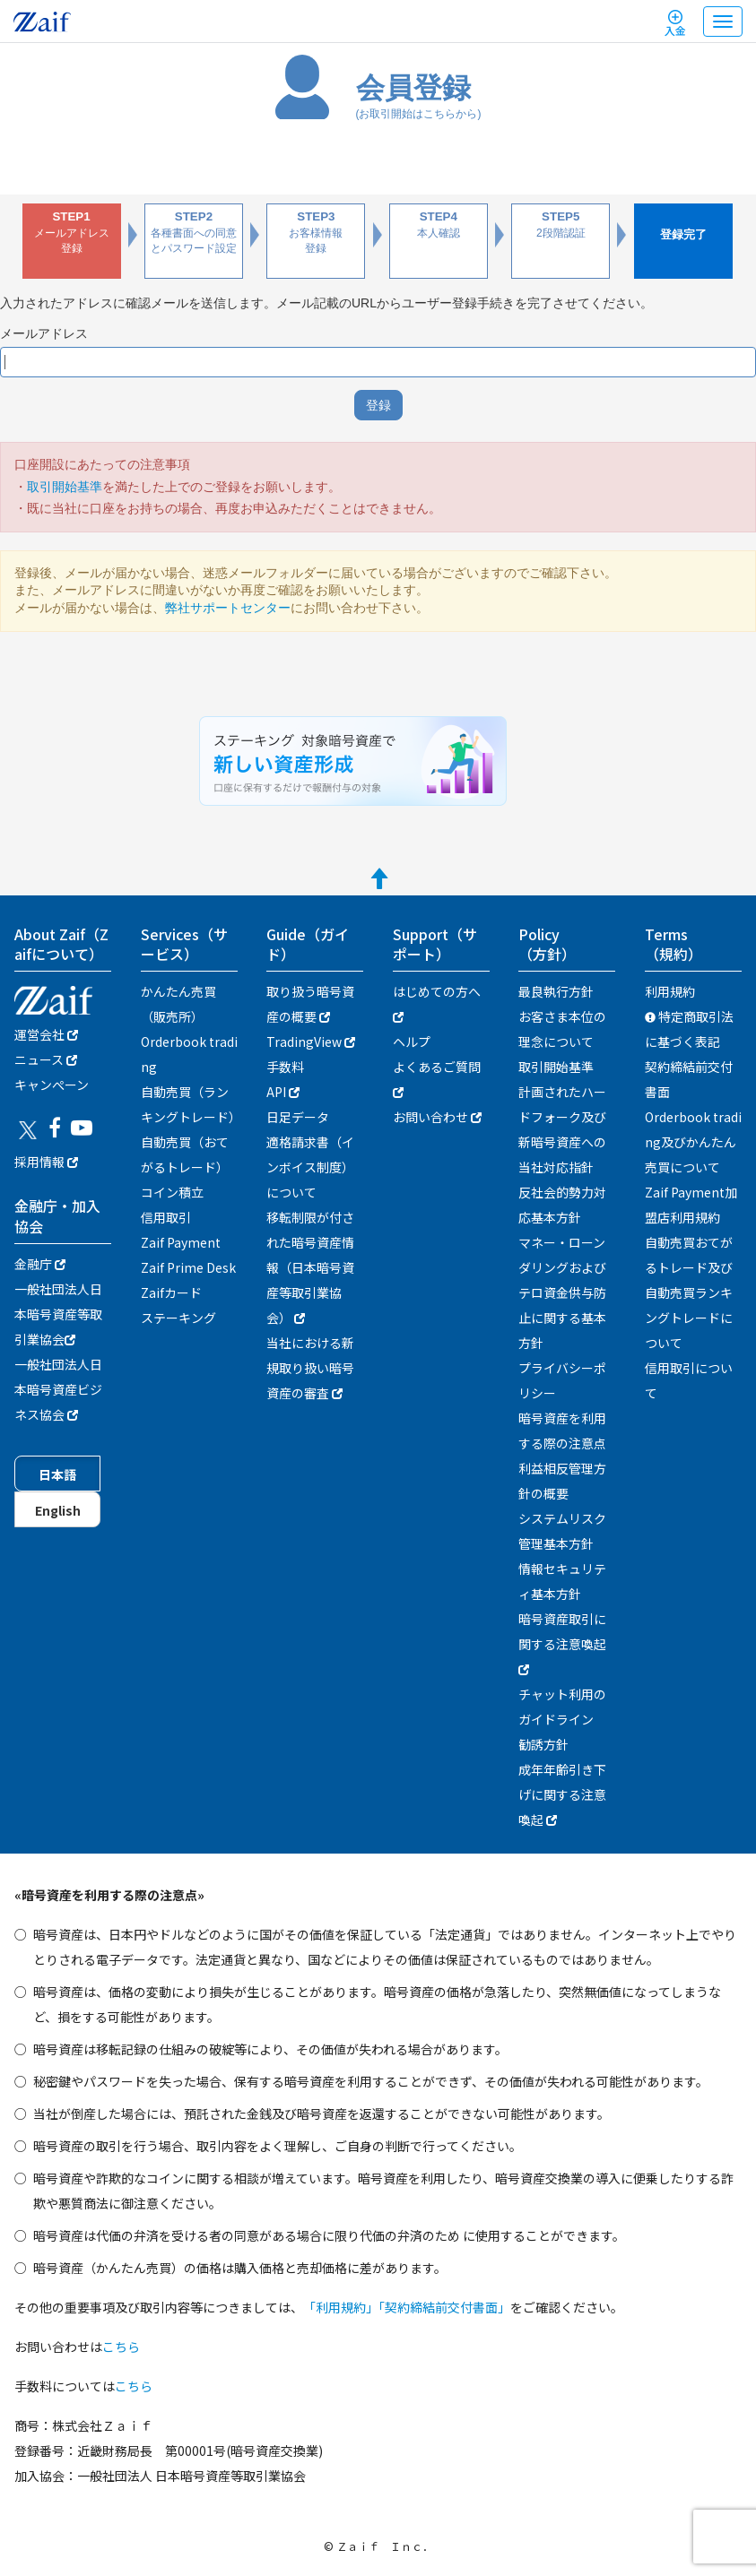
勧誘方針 (543, 1744)
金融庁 (39, 1264)
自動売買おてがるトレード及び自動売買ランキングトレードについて (689, 1292)
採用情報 (46, 1162)
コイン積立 (172, 1192)
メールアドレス (44, 333)
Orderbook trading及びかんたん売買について (693, 1142)
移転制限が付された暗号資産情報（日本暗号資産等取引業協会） (310, 1267)
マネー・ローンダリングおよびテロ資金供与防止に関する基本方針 (562, 1292)
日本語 (57, 1474)
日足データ (297, 1117)
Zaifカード (171, 1292)
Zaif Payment (181, 1242)
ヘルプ (411, 1041)
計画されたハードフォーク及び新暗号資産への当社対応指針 (562, 1129)
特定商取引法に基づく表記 (689, 1028)
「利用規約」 (340, 2307)
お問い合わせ (437, 1117)
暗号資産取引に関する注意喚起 (562, 1642)
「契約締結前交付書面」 (444, 2307)
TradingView (310, 1041)
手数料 (285, 1067)
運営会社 (46, 1034)
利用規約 (670, 991)
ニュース (45, 1059)
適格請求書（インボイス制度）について (310, 1167)
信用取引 (166, 1217)
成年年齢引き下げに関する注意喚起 (562, 1794)
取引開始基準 (64, 487)
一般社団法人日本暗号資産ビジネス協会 (58, 1389)
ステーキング (178, 1318)
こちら (121, 2347)
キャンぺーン (51, 1085)
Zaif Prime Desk (188, 1267)
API (283, 1092)
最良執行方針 (556, 991)
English (58, 1510)
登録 (378, 405)
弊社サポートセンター (228, 608)
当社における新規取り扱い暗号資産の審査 (310, 1368)
